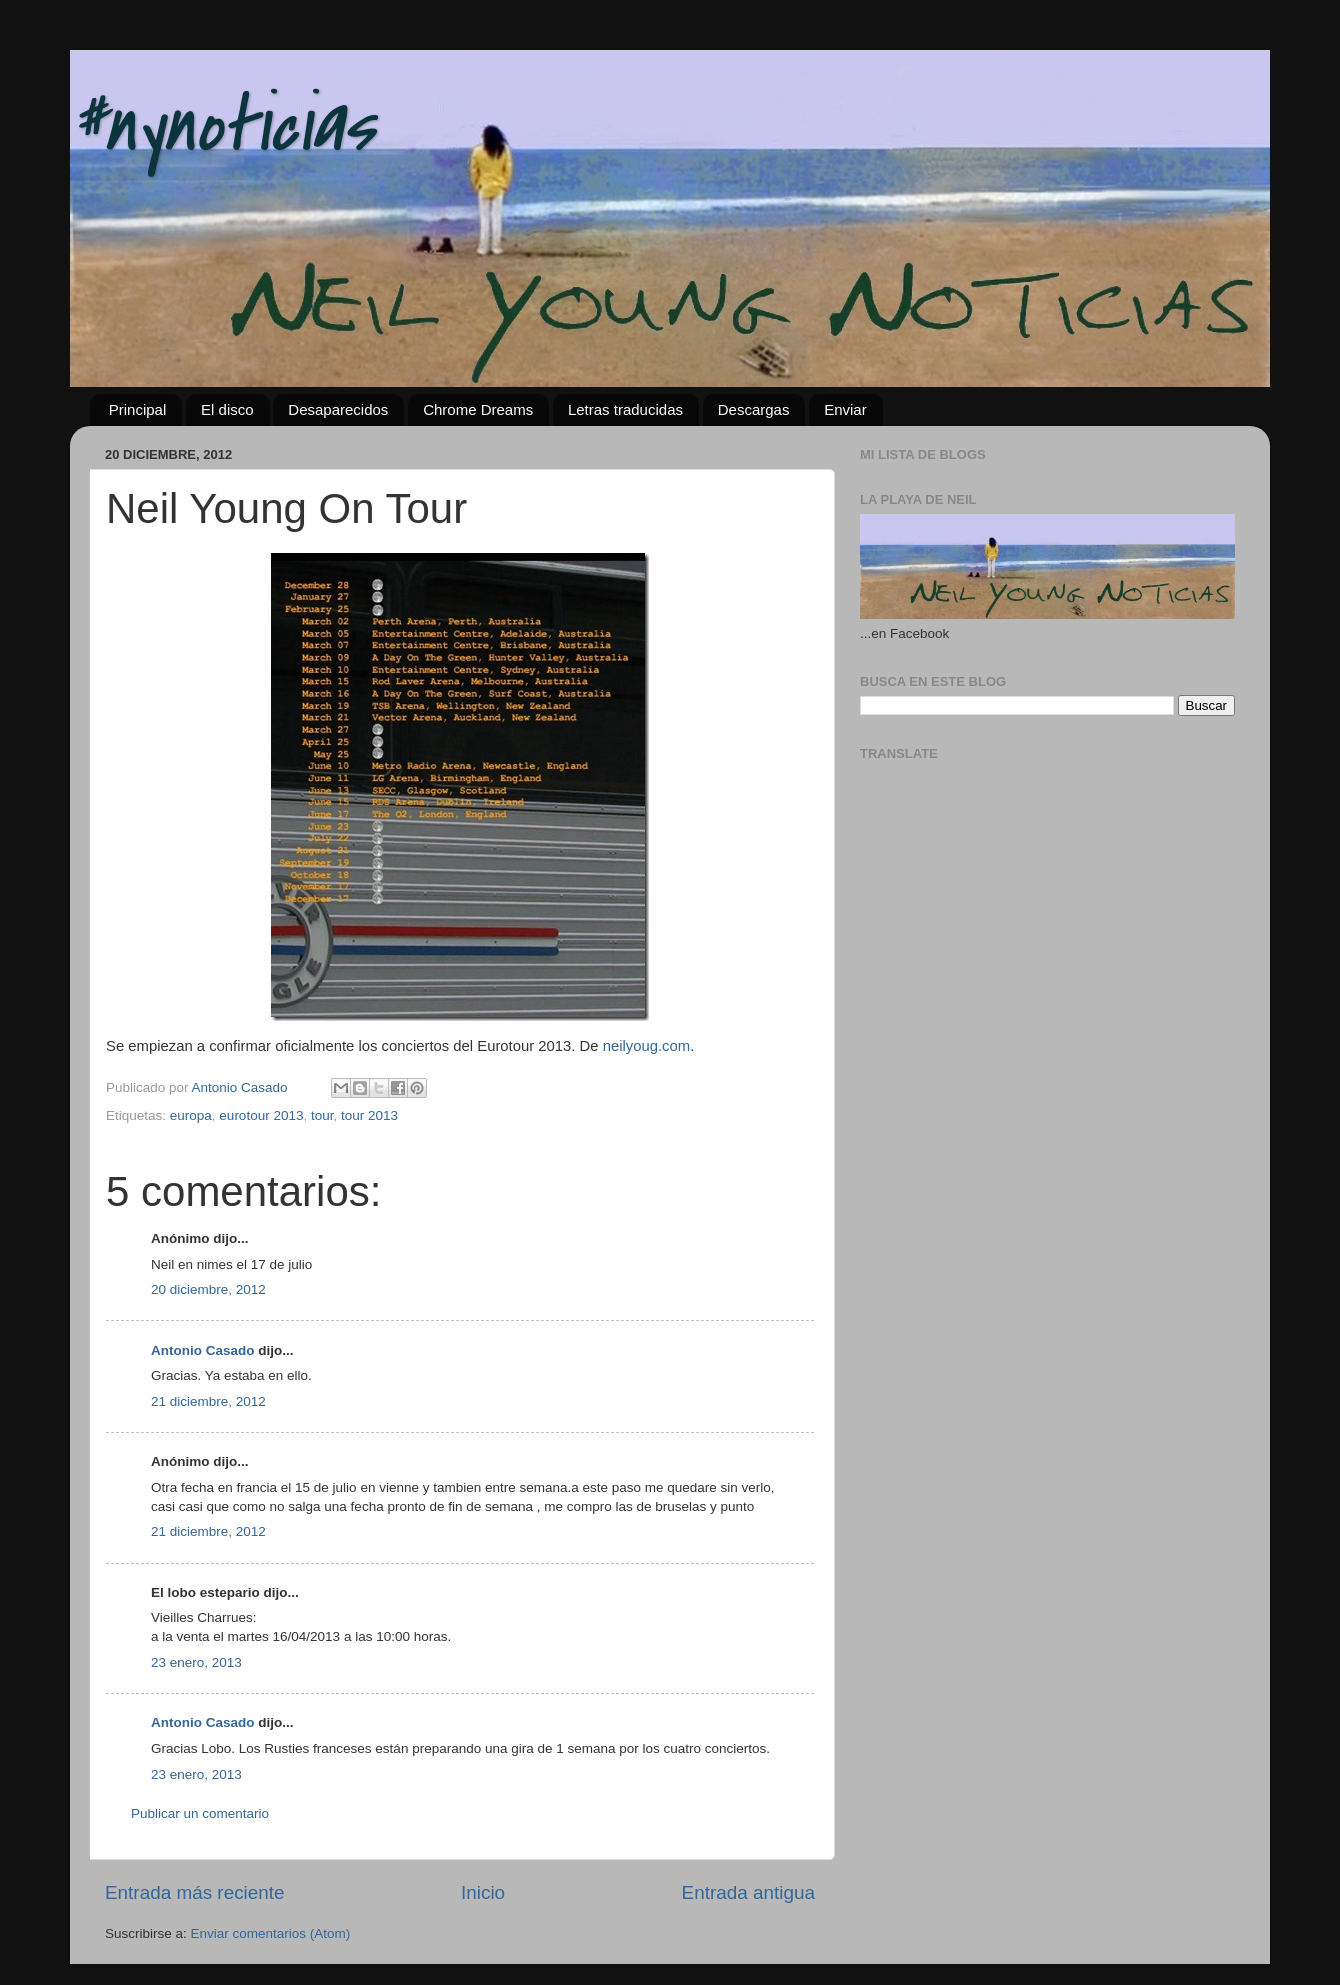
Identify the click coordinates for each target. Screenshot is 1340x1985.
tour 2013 (369, 1115)
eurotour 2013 (261, 1115)
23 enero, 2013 (196, 1662)
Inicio (483, 1892)
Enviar (845, 409)
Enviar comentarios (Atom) (271, 1933)
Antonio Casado (203, 1350)
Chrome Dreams (478, 409)
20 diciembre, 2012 (208, 1289)
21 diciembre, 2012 (208, 1401)
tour (322, 1115)
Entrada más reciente (195, 1892)
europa (191, 1115)
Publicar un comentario (200, 1813)
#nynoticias (222, 126)
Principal (138, 409)
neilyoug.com (646, 1046)
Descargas (754, 409)
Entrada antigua (748, 1892)
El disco (227, 409)
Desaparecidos (338, 409)
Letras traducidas (625, 409)
